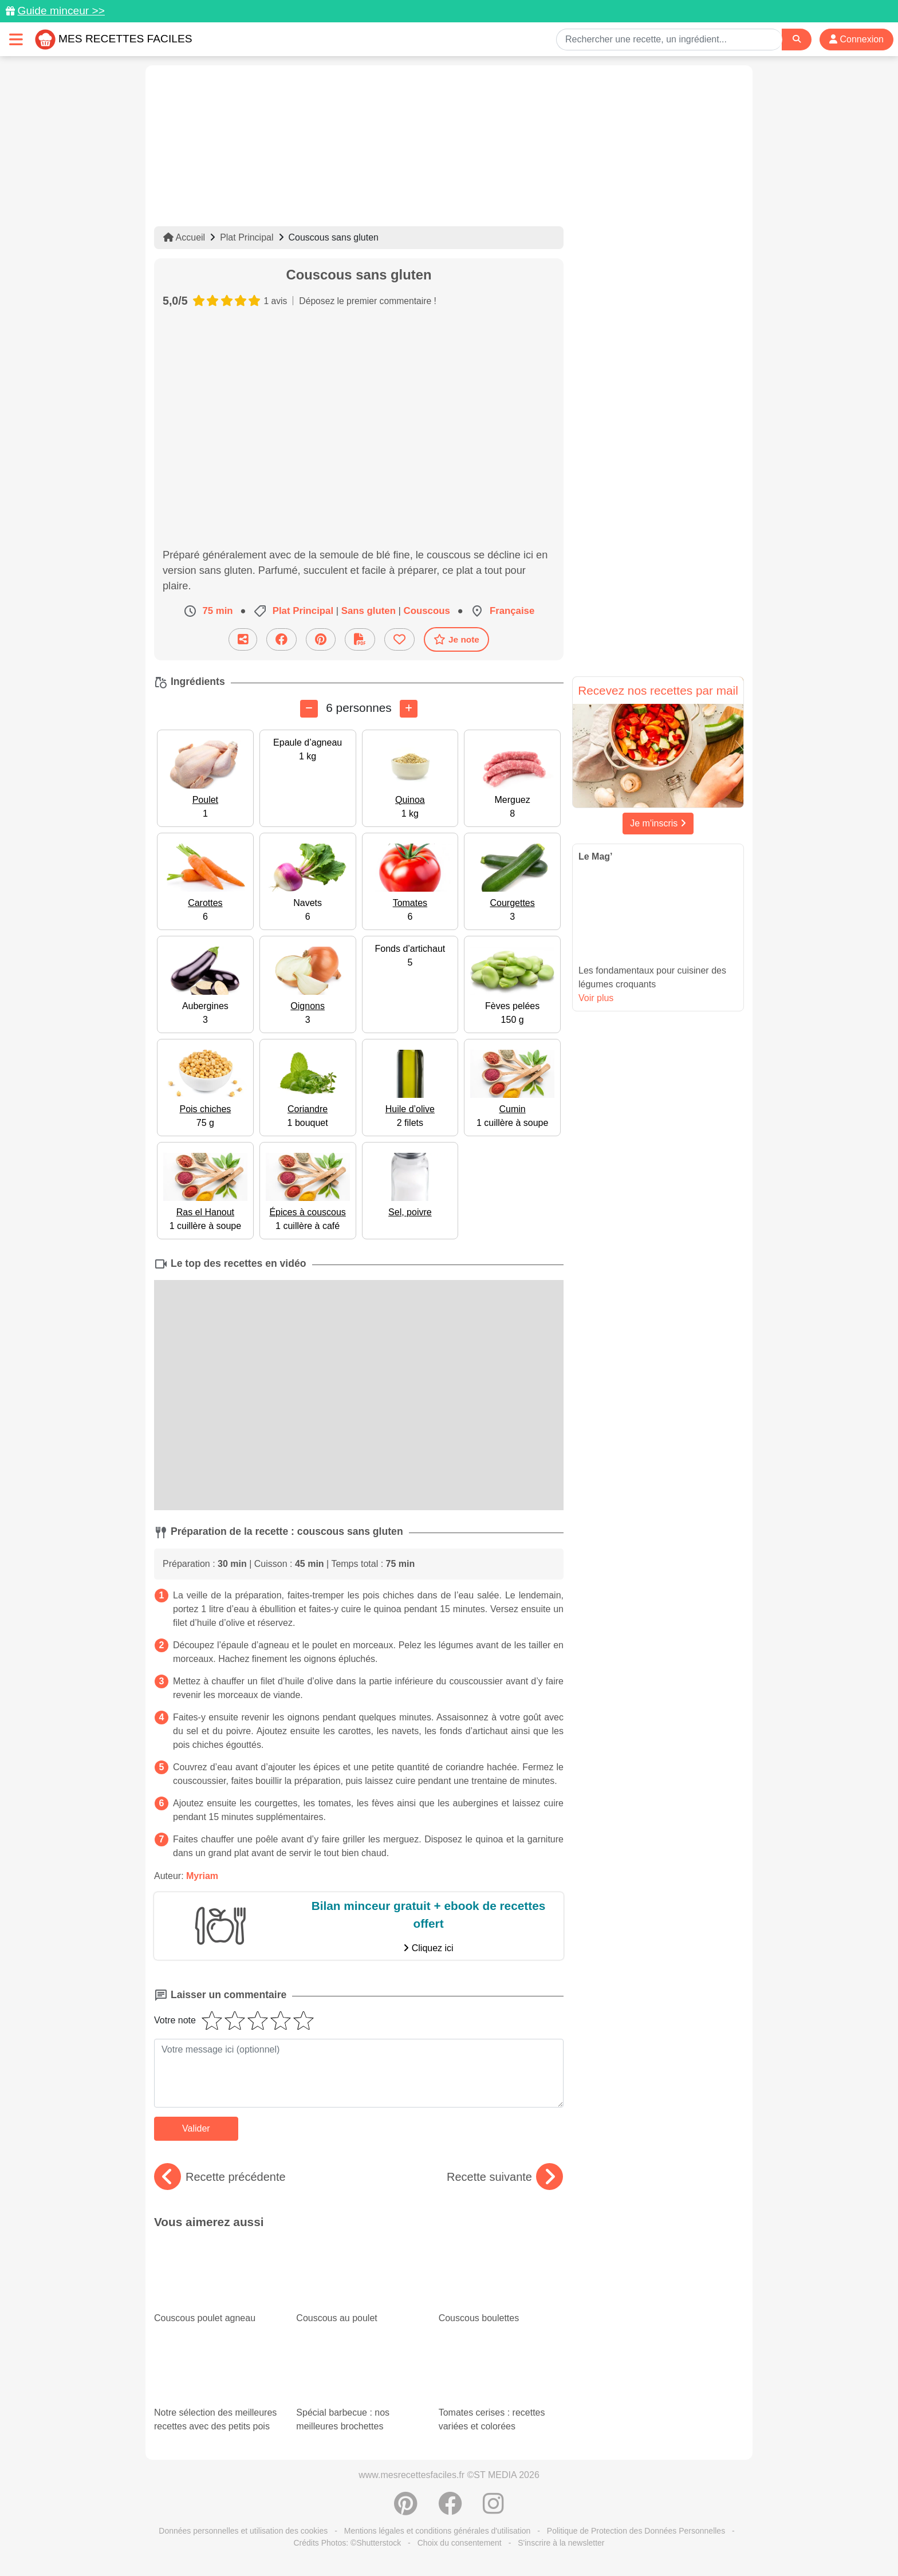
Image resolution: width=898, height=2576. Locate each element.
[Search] (797, 39)
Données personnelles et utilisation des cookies (243, 2530)
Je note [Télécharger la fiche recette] (456, 639)
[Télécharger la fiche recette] (360, 639)
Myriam (202, 1876)
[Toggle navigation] (16, 39)
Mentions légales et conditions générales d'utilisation (437, 2530)
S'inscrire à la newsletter (561, 2542)
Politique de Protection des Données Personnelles (636, 2530)
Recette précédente (220, 2176)
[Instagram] (493, 2509)
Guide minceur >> (61, 11)
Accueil (184, 237)
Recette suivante (505, 2176)
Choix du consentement (460, 2542)
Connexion (856, 39)
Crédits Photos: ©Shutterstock (347, 2542)
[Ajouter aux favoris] (399, 639)
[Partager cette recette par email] (243, 639)
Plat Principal (246, 237)
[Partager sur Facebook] (281, 639)
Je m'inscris (658, 823)
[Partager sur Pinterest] (321, 639)
